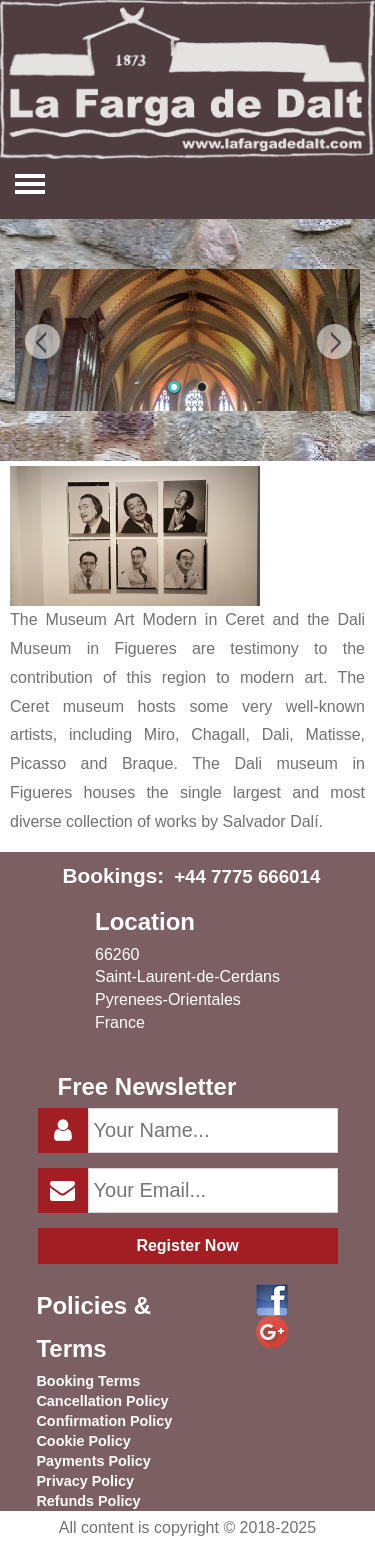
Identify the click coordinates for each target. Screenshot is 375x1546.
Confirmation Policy (104, 1421)
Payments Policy (93, 1461)
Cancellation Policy (102, 1401)
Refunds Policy (88, 1501)
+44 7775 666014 (247, 876)
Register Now (187, 1245)
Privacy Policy (85, 1481)
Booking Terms (88, 1381)
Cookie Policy (83, 1441)
